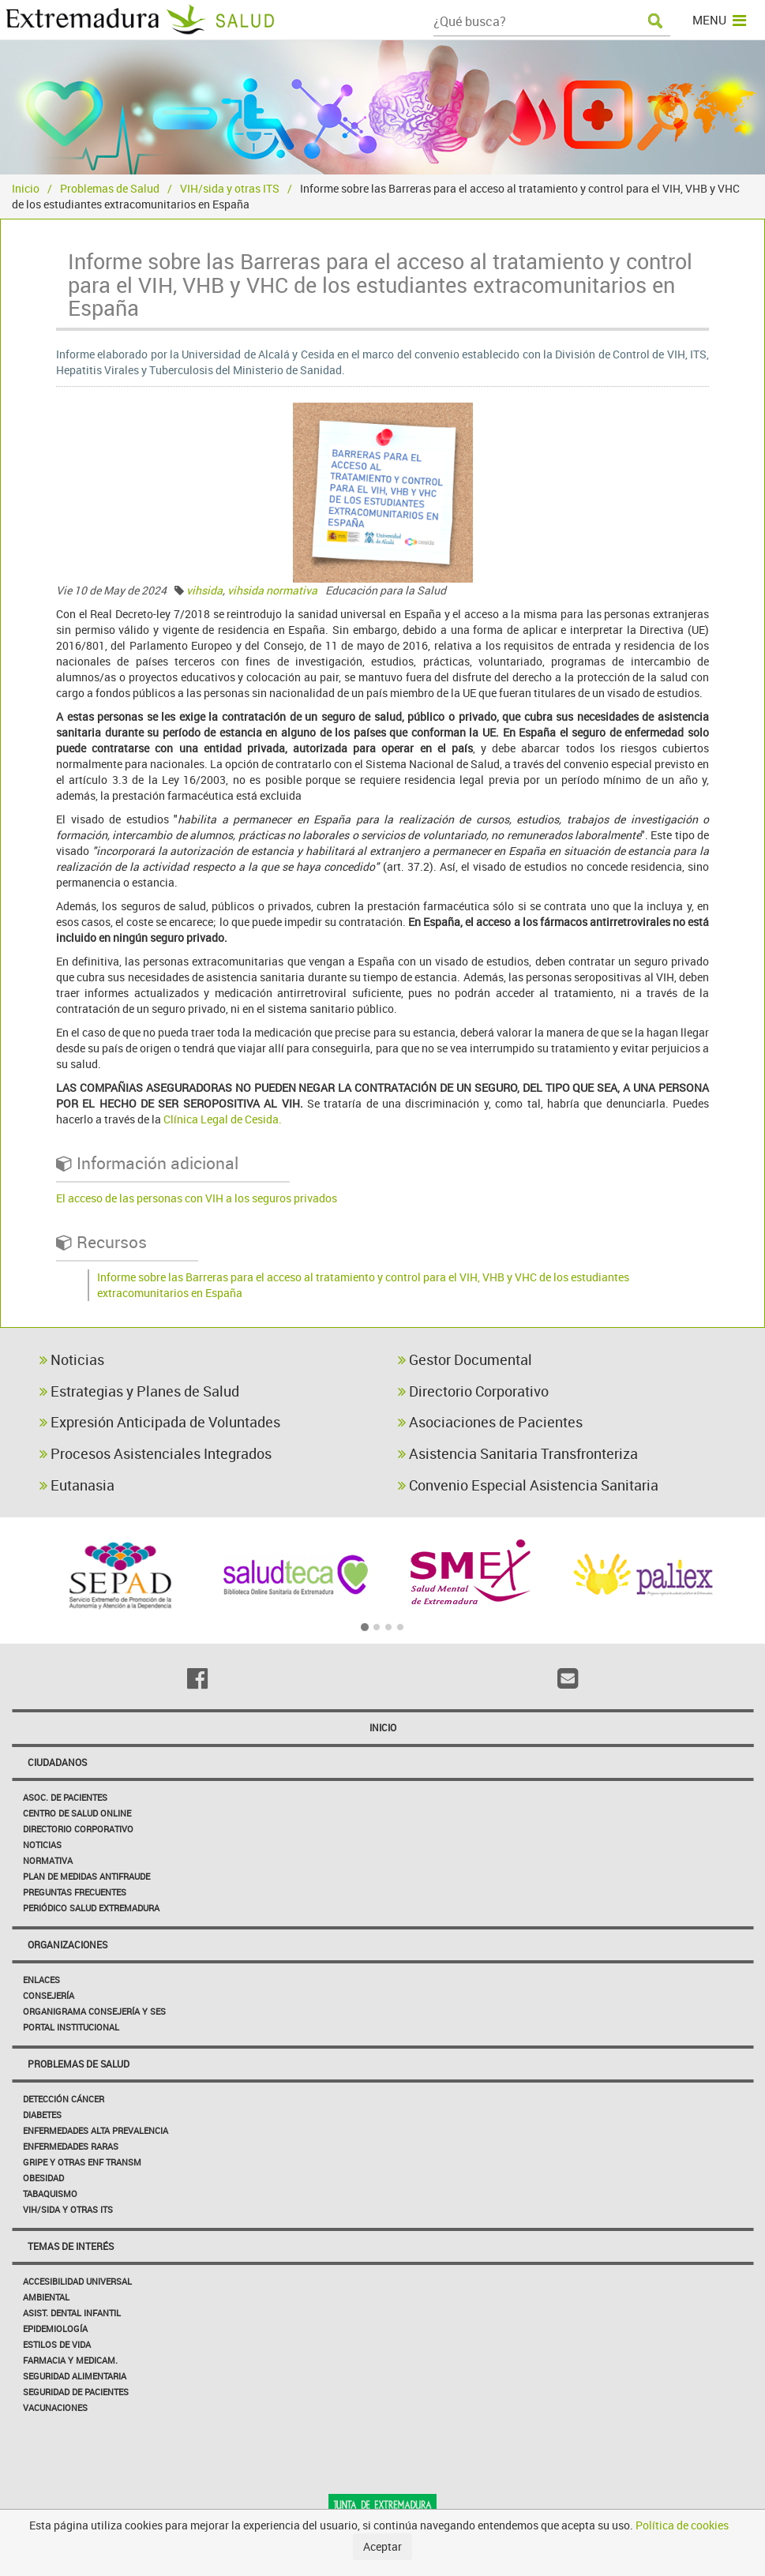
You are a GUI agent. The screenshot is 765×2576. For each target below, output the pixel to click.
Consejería (48, 1995)
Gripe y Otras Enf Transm (82, 2162)
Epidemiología (55, 2328)
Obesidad (43, 2178)
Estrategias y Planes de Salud (139, 1391)
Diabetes (42, 2114)
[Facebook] (197, 1678)
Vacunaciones (55, 2407)
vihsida (204, 590)
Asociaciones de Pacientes (490, 1421)
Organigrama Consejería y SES (94, 2011)
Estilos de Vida (57, 2344)
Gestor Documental (465, 1359)
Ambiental (46, 2297)
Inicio (25, 188)
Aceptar (382, 2546)
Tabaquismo (50, 2193)
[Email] (568, 1678)
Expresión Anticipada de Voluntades (159, 1421)
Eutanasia (76, 1484)
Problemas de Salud (109, 188)
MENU (719, 20)
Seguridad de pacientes (76, 2392)
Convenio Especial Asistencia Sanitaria (528, 1484)
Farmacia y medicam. (70, 2360)
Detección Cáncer (63, 2099)
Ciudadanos (57, 1762)
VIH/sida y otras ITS (229, 188)
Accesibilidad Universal (77, 2281)
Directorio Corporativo (473, 1391)
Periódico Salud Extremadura (91, 1908)
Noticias (71, 1359)
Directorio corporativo (78, 1829)
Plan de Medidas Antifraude (86, 1876)
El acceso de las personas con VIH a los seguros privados (196, 1198)
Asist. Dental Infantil (72, 2313)
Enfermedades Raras (70, 2146)
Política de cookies (682, 2525)
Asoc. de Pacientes (65, 1797)
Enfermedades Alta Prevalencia (95, 2130)
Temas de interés (71, 2246)
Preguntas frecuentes (74, 1892)
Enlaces (41, 1979)
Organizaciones (67, 1944)
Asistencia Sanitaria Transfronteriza (518, 1453)
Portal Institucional (71, 2027)
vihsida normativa (272, 590)
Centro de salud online (77, 1813)
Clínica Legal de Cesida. (222, 1119)
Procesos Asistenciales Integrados (155, 1453)
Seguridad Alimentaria (74, 2376)
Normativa (48, 1860)
